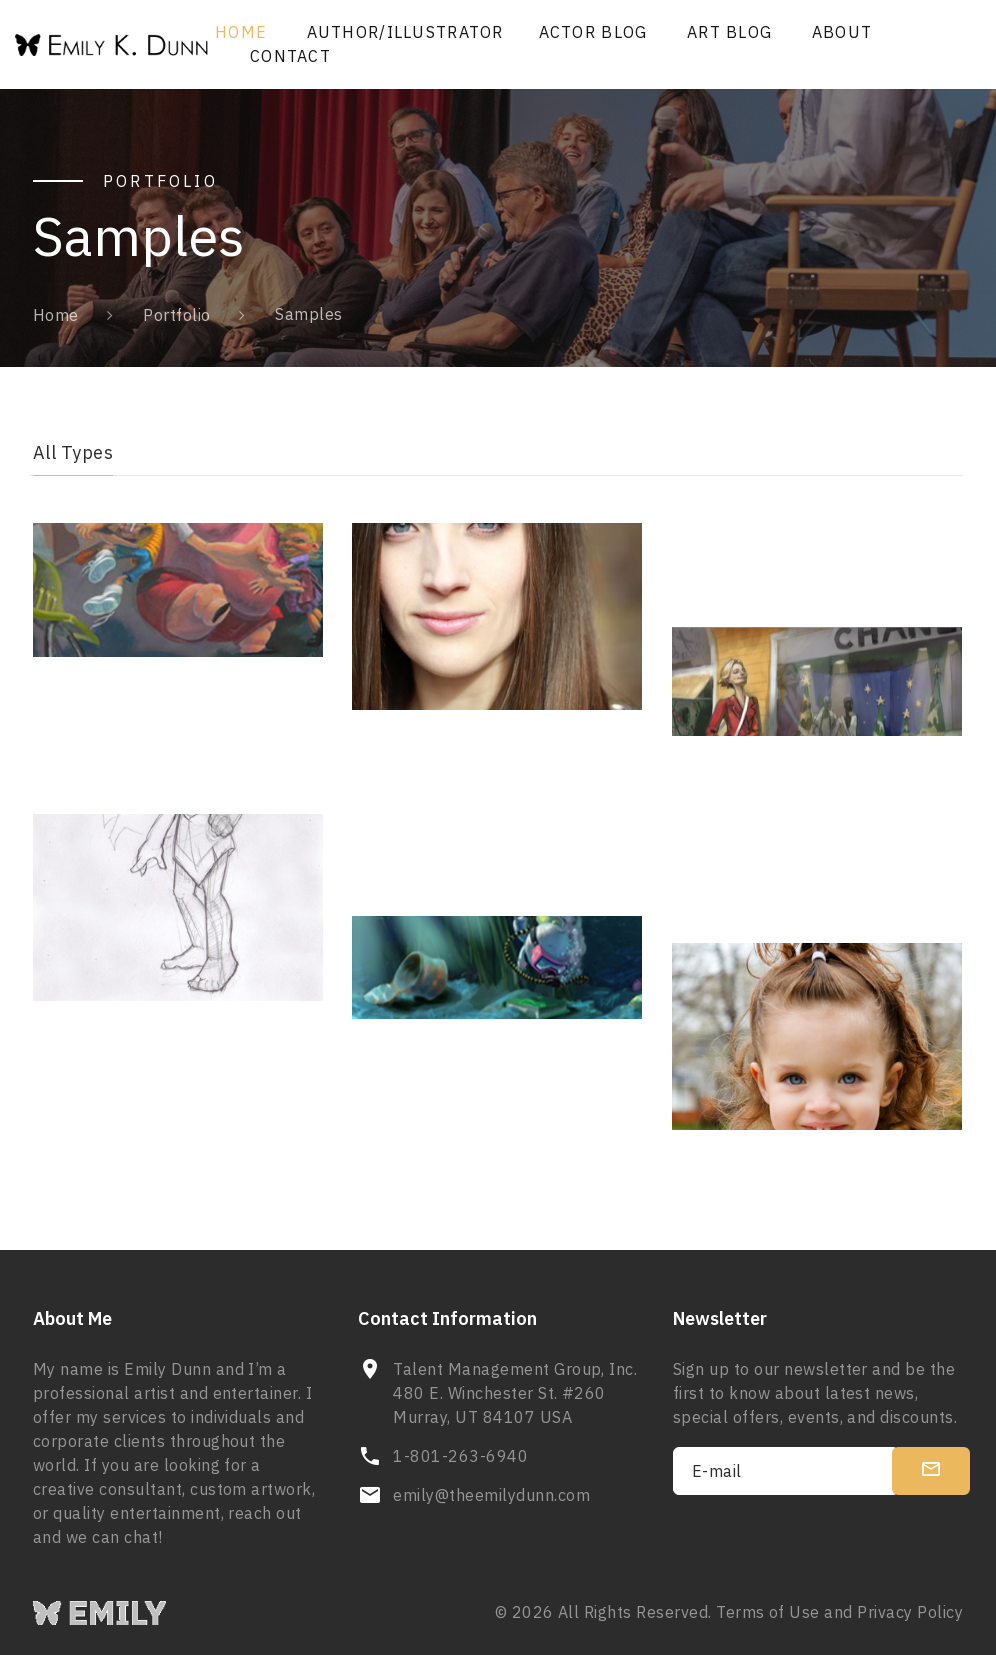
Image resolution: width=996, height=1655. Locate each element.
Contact (290, 56)
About (842, 32)
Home (241, 32)
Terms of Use (768, 1612)
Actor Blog (593, 32)
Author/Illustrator (405, 32)
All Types (73, 452)
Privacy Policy (910, 1612)
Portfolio (176, 315)
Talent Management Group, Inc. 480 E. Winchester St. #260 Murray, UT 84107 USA (515, 1393)
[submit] (931, 1471)
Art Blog (729, 32)
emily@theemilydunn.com (491, 1495)
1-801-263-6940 (460, 1456)
